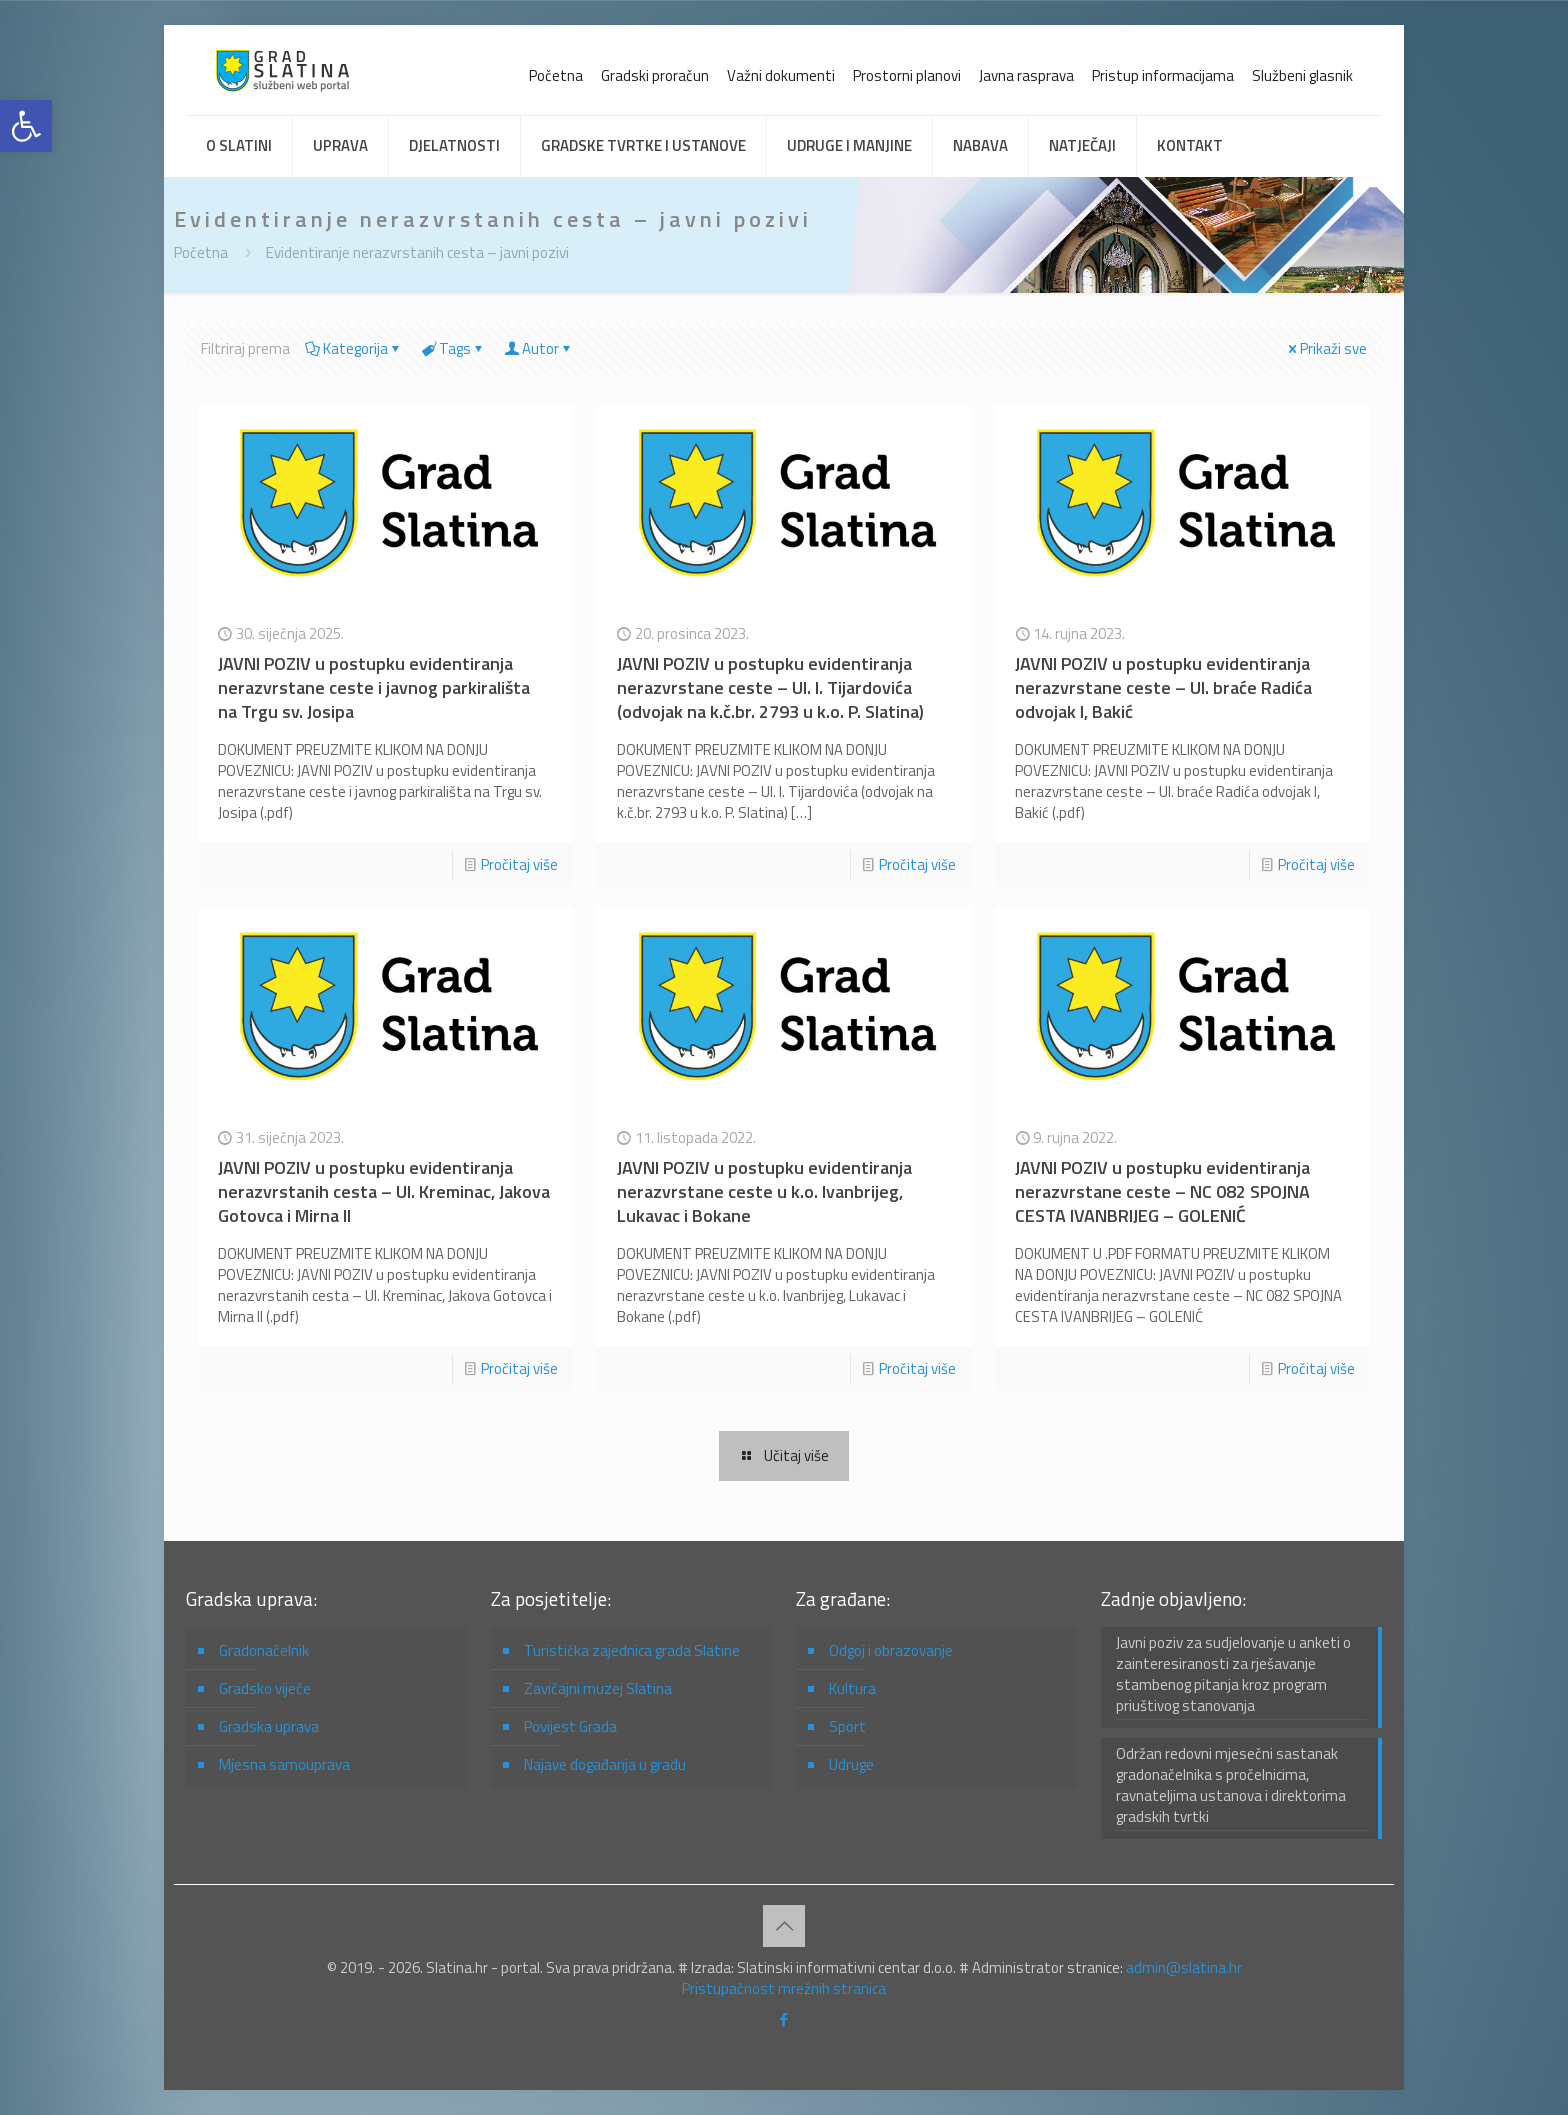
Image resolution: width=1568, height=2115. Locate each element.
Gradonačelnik (264, 1650)
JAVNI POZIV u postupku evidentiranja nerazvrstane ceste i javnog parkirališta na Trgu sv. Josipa (374, 687)
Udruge (851, 1764)
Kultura (852, 1688)
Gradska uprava (269, 1726)
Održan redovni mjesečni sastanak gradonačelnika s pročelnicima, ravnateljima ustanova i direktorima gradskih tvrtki (1231, 1785)
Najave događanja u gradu (605, 1764)
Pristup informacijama (1163, 75)
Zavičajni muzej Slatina (598, 1688)
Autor (539, 348)
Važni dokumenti (781, 75)
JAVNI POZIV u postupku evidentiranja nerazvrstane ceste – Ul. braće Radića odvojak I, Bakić (1163, 687)
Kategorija (354, 348)
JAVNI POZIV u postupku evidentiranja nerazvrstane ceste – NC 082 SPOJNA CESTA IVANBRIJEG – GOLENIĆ (1162, 1191)
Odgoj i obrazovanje (891, 1650)
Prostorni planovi (907, 75)
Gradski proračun (655, 75)
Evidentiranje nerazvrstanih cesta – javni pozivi (417, 252)
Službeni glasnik (1302, 75)
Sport (847, 1726)
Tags (453, 348)
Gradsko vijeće (265, 1688)
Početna (556, 75)
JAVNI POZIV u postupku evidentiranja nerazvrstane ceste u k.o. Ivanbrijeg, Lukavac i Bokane (764, 1191)
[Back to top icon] (784, 1926)
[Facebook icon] (784, 2019)
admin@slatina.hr (1184, 1967)
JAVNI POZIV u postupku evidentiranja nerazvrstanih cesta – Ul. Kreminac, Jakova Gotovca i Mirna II (384, 1191)
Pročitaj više (519, 864)
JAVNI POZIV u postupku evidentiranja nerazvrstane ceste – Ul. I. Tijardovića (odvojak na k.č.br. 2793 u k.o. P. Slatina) (770, 687)
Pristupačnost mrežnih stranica (784, 1988)
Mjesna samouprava (284, 1764)
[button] (26, 126)
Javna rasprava (1026, 75)
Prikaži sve (1326, 348)
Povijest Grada (570, 1726)
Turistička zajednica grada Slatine (632, 1650)
